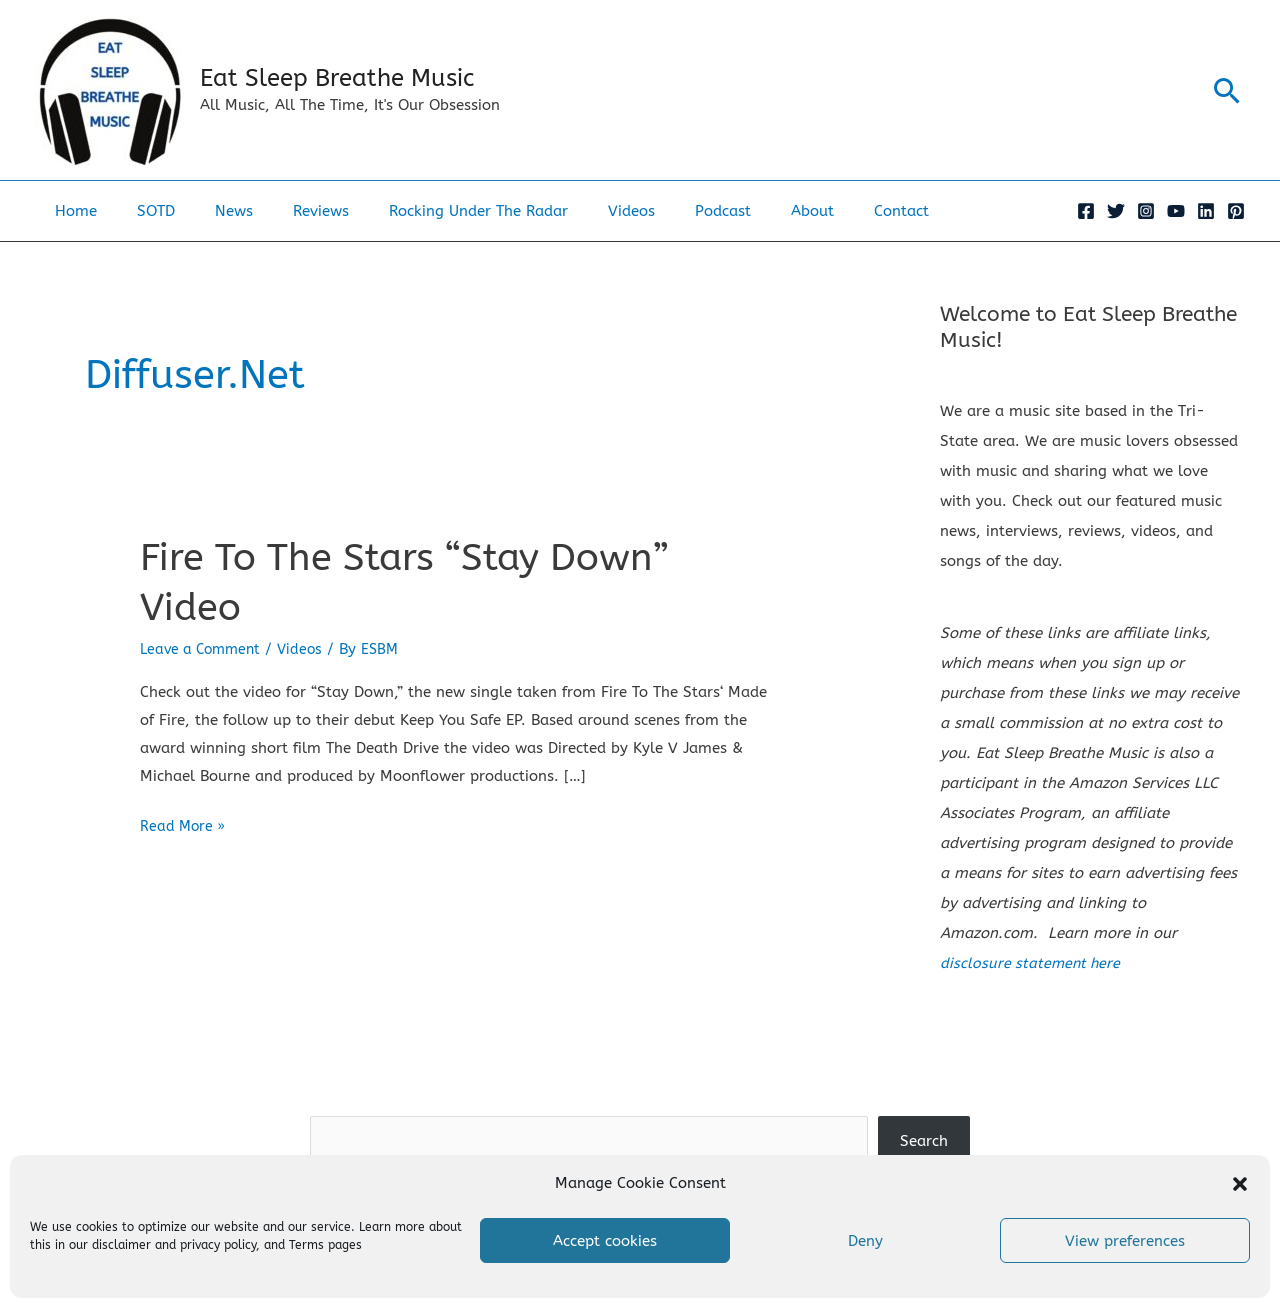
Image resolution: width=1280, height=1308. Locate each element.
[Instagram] (1146, 211)
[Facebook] (1086, 211)
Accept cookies (605, 1241)
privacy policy (218, 1245)
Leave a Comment (204, 648)
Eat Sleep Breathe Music (337, 78)
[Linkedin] (1206, 211)
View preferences (1125, 1241)
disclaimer (121, 1245)
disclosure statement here (1032, 963)
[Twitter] (1116, 211)
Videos (309, 648)
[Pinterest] (1236, 211)
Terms (306, 1245)
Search (640, 1100)
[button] (1240, 1184)
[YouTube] (1176, 211)
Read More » (184, 826)
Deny (865, 1241)
